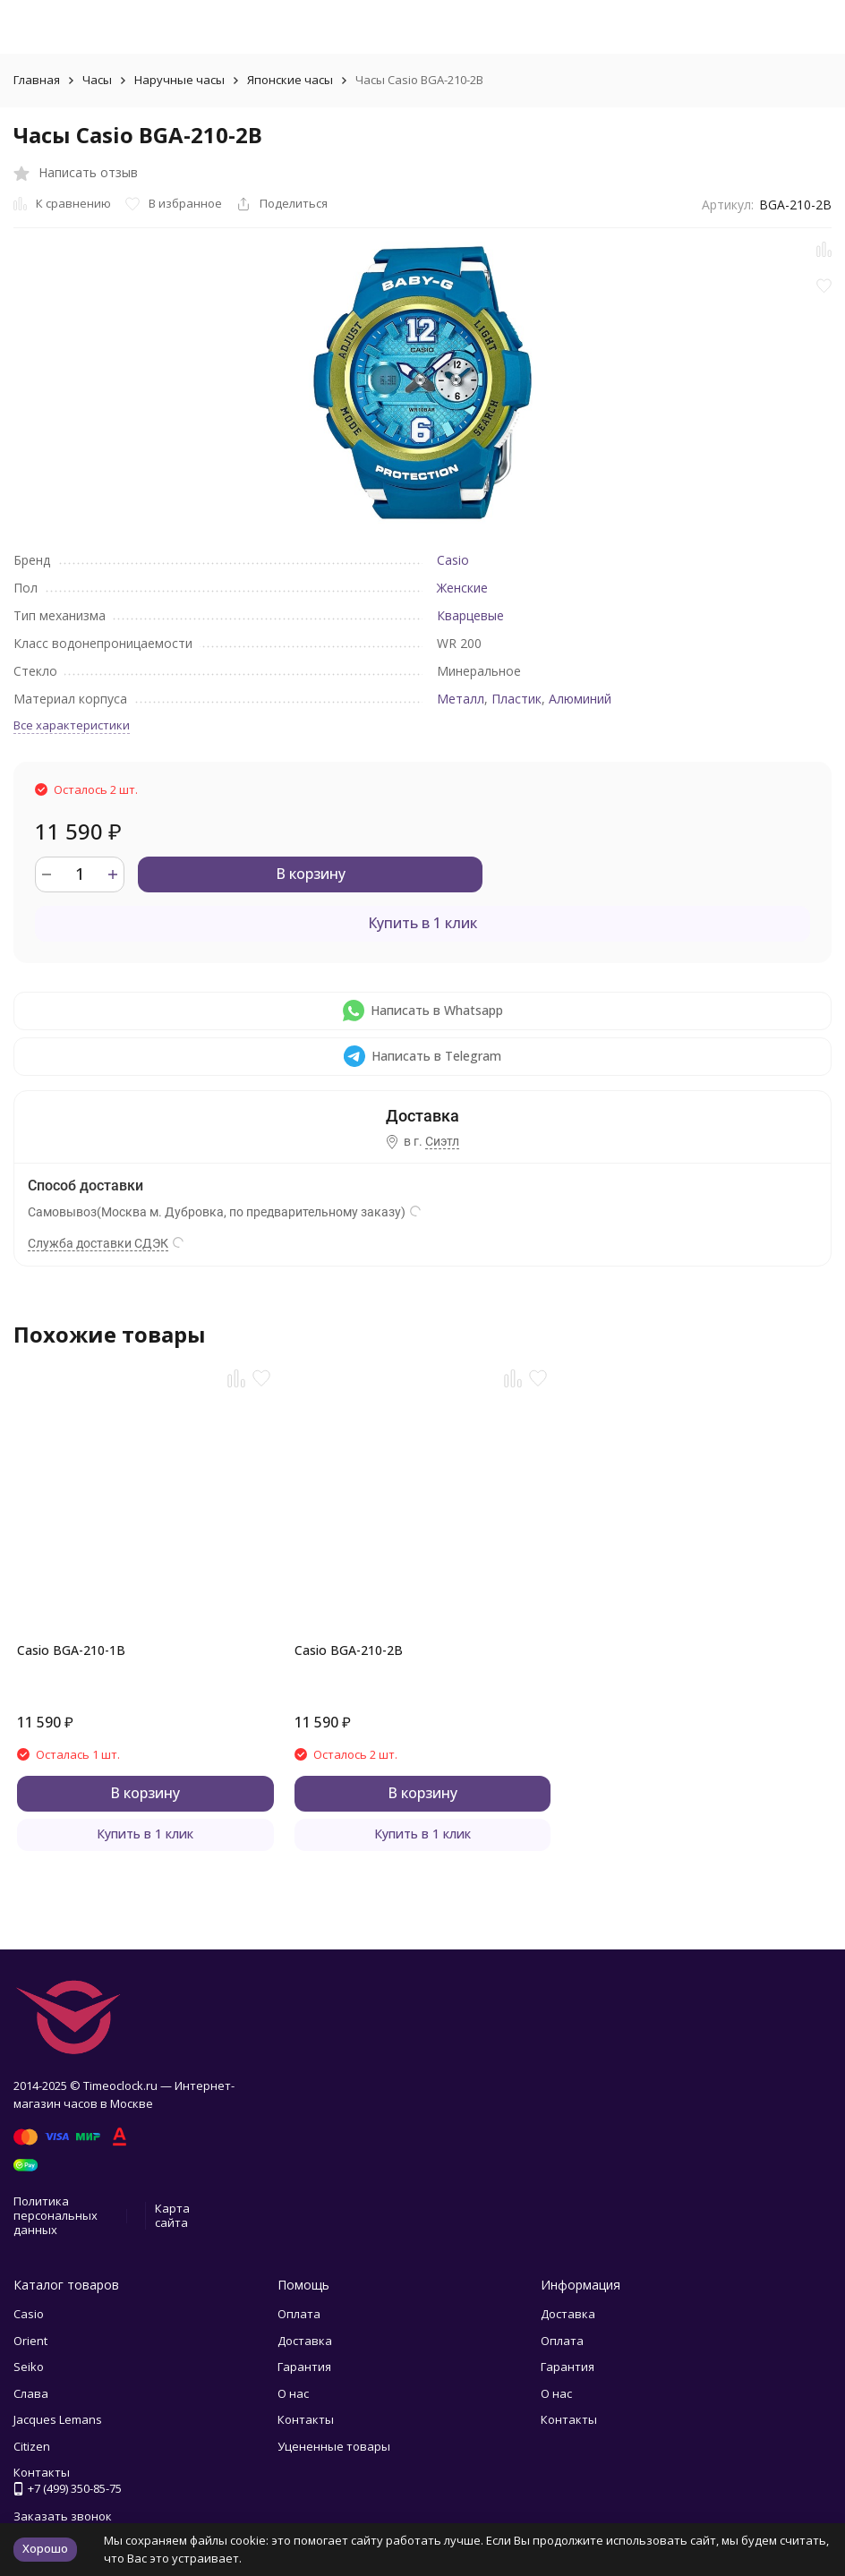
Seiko (28, 2366)
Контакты (305, 2419)
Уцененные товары (333, 2446)
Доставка (304, 2341)
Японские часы (290, 80)
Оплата (298, 2314)
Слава (30, 2393)
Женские (462, 587)
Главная (36, 80)
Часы (97, 80)
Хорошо (45, 2548)
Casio (453, 559)
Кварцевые (470, 615)
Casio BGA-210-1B (71, 1650)
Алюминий (580, 698)
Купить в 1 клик (422, 923)
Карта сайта (172, 2215)
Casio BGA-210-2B (348, 1650)
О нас (293, 2393)
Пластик (516, 698)
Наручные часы (179, 80)
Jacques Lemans (57, 2419)
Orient (30, 2341)
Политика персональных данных (55, 2215)
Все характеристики (71, 725)
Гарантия (304, 2366)
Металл (460, 698)
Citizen (31, 2446)
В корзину (311, 873)
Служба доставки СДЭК (98, 1243)
